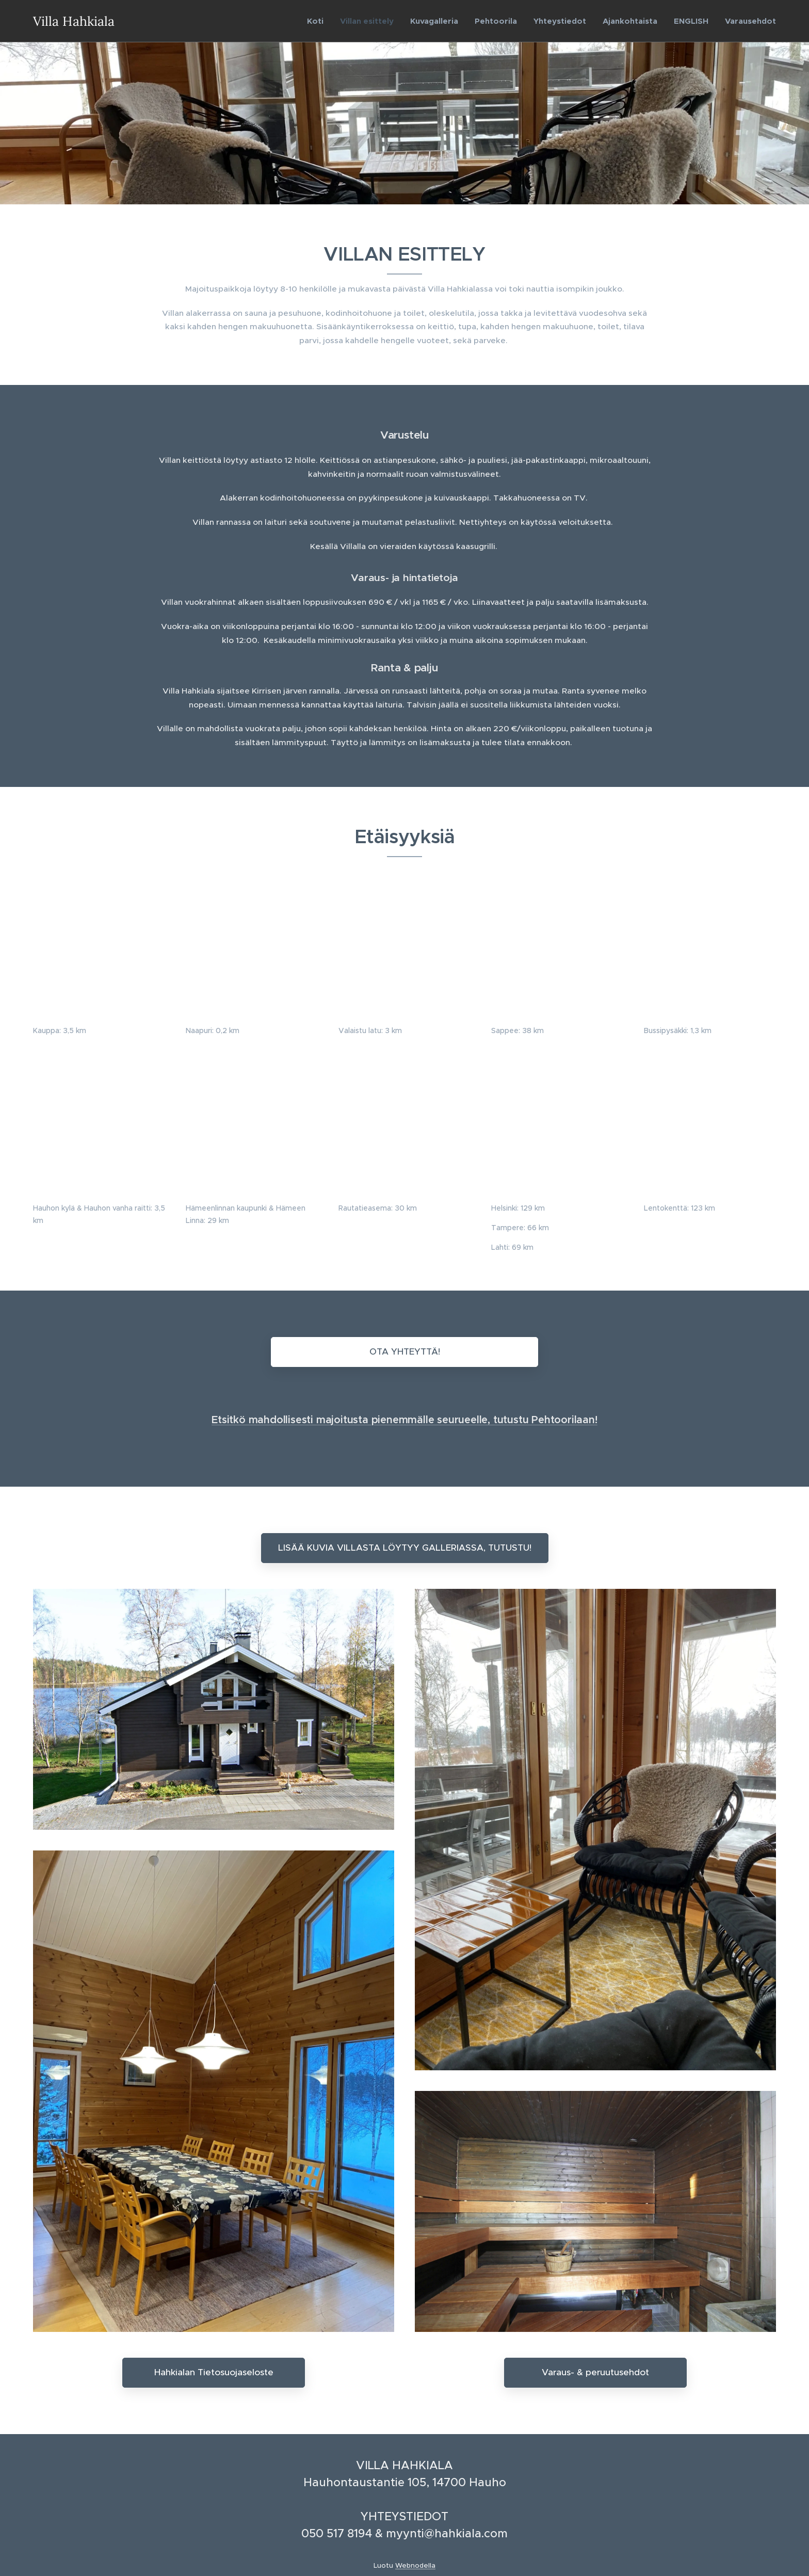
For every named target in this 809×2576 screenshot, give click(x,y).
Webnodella (415, 2565)
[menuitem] (318, 21)
